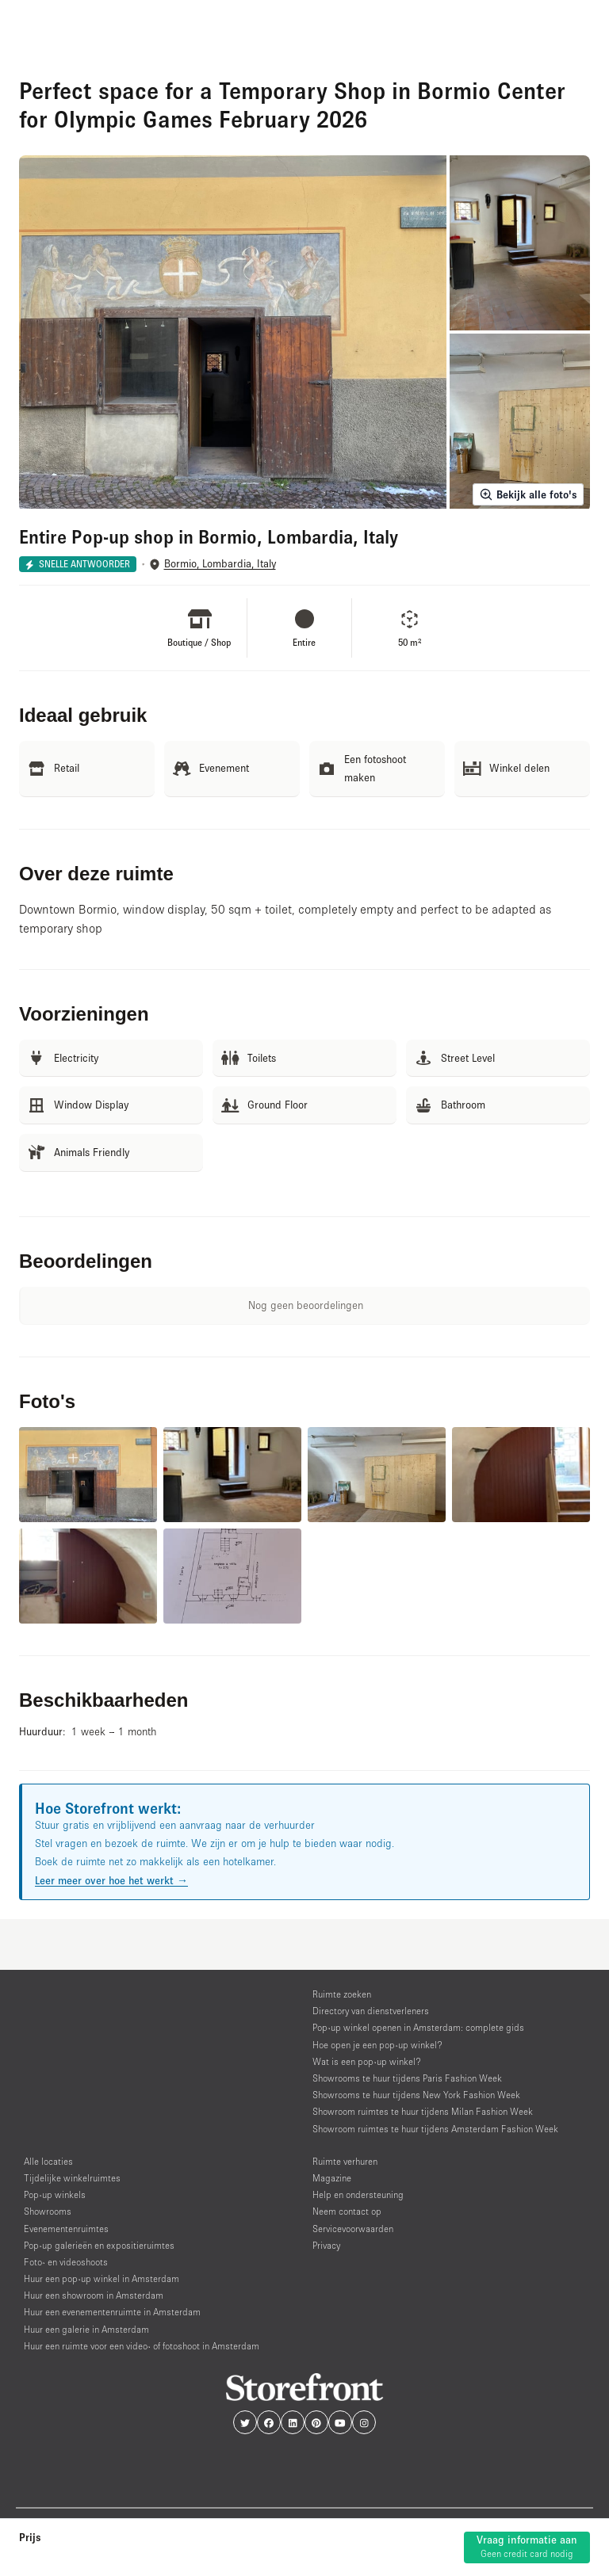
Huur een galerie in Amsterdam (86, 2329)
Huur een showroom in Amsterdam (93, 2295)
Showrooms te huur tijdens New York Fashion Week (416, 2094)
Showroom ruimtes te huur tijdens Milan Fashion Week (422, 2111)
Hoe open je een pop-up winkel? (377, 2045)
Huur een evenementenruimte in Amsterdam (112, 2312)
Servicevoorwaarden (352, 2228)
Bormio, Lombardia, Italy (220, 564)
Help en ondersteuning (358, 2194)
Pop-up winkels (55, 2194)
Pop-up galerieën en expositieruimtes (99, 2245)
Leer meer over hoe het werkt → (111, 1880)
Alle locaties (48, 2161)
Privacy (326, 2245)
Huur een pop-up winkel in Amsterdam (101, 2278)
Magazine (331, 2178)
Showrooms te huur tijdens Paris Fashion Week (407, 2078)
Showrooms (47, 2211)
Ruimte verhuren (344, 2161)
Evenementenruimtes (66, 2228)
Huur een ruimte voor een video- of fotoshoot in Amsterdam (141, 2346)
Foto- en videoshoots (66, 2262)
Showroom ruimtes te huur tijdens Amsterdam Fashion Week (435, 2129)
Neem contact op (346, 2211)
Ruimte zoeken (341, 1994)
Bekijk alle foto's (528, 494)
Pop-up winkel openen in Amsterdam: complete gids (418, 2027)
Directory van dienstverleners (370, 2010)
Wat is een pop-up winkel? (366, 2061)
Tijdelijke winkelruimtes (72, 2178)
